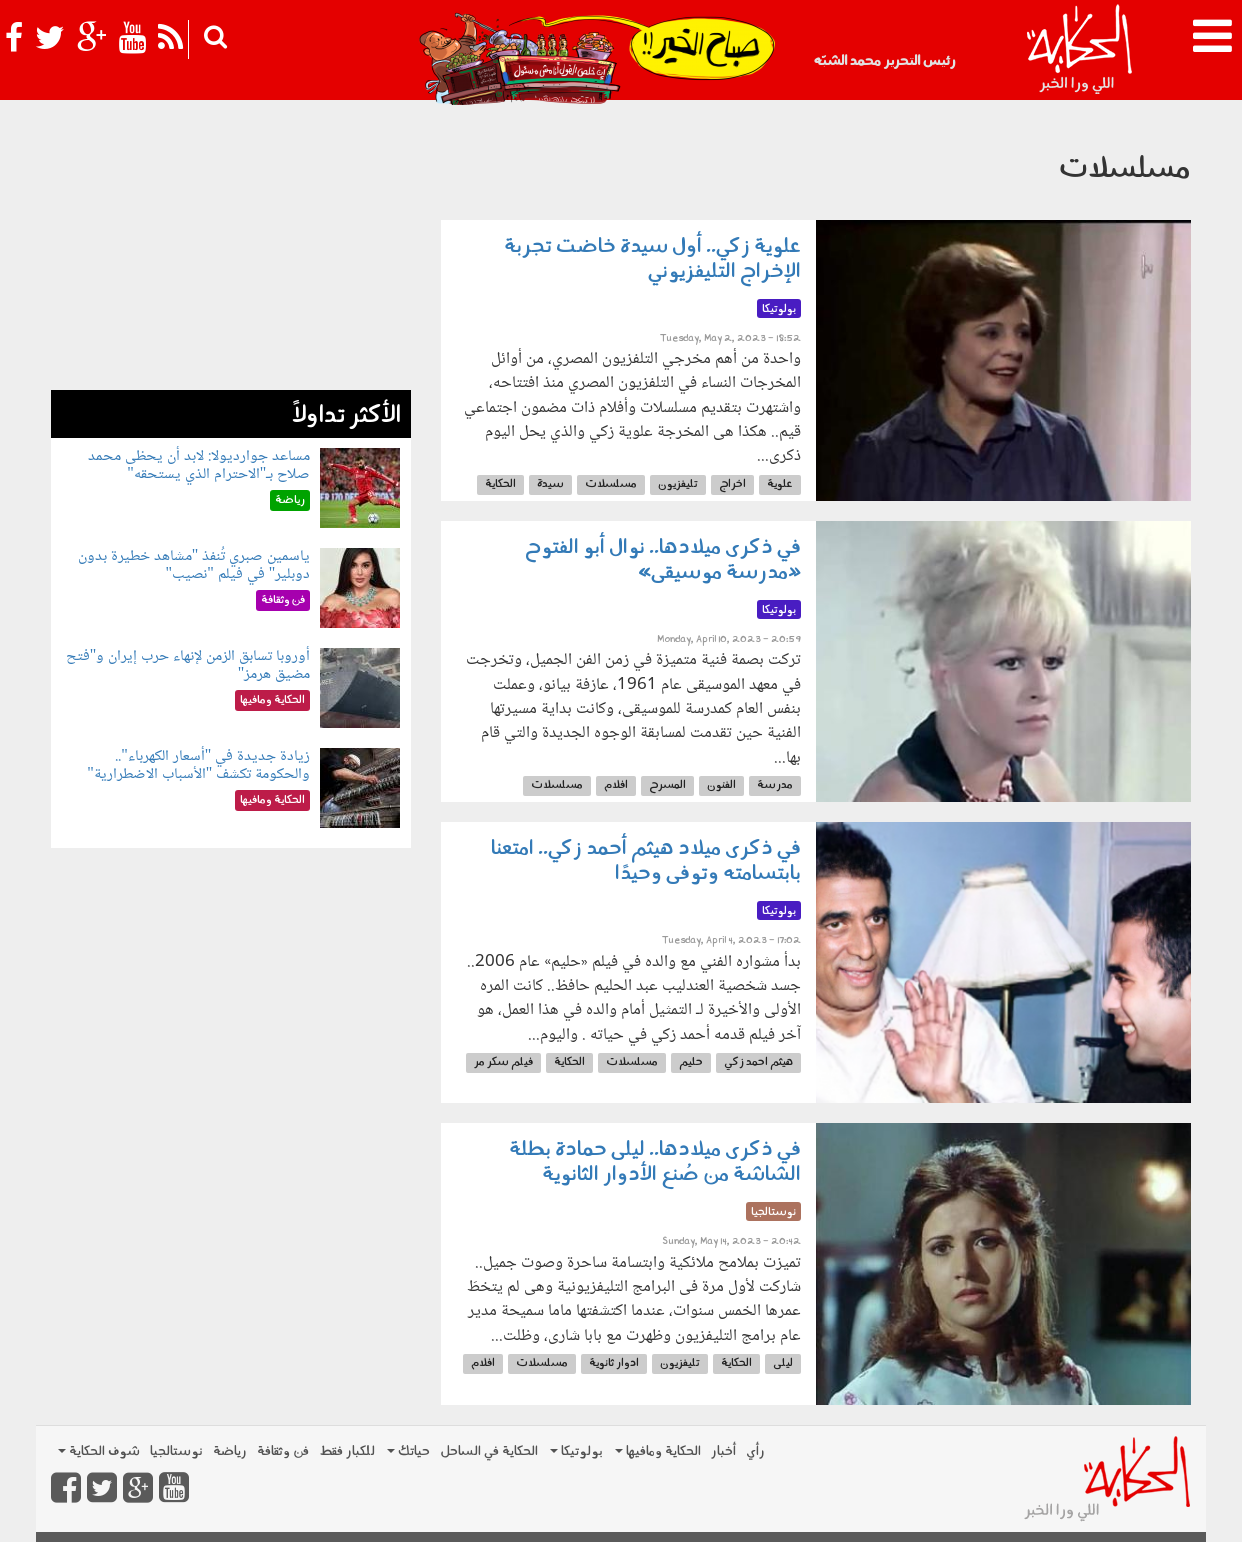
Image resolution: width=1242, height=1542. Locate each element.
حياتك (408, 1451)
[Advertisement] (231, 250)
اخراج (732, 484)
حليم (691, 1062)
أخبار (723, 1451)
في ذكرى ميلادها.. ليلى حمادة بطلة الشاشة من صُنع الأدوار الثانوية (655, 1162)
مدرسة (775, 785)
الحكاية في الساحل (489, 1451)
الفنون (721, 785)
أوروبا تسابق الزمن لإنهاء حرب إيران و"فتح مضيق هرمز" (188, 665)
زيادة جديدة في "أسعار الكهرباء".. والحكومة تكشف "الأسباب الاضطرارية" (198, 765)
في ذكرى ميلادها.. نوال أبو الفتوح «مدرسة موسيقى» (663, 560)
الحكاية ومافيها (658, 1451)
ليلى (783, 1363)
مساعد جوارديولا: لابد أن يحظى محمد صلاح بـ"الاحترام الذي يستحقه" (199, 465)
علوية (780, 484)
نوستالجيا (176, 1451)
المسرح (667, 785)
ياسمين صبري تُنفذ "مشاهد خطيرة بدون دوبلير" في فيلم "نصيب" (194, 565)
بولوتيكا (576, 1451)
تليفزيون (678, 484)
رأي (755, 1451)
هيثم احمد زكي (758, 1062)
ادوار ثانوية (614, 1363)
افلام (616, 785)
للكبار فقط (347, 1451)
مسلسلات (611, 484)
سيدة (550, 484)
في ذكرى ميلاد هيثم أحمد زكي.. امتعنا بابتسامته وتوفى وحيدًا (646, 861)
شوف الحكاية (99, 1451)
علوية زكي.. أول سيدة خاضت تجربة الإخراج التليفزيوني (652, 259)
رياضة (230, 1451)
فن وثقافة (283, 1451)
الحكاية (500, 484)
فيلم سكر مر (503, 1062)
